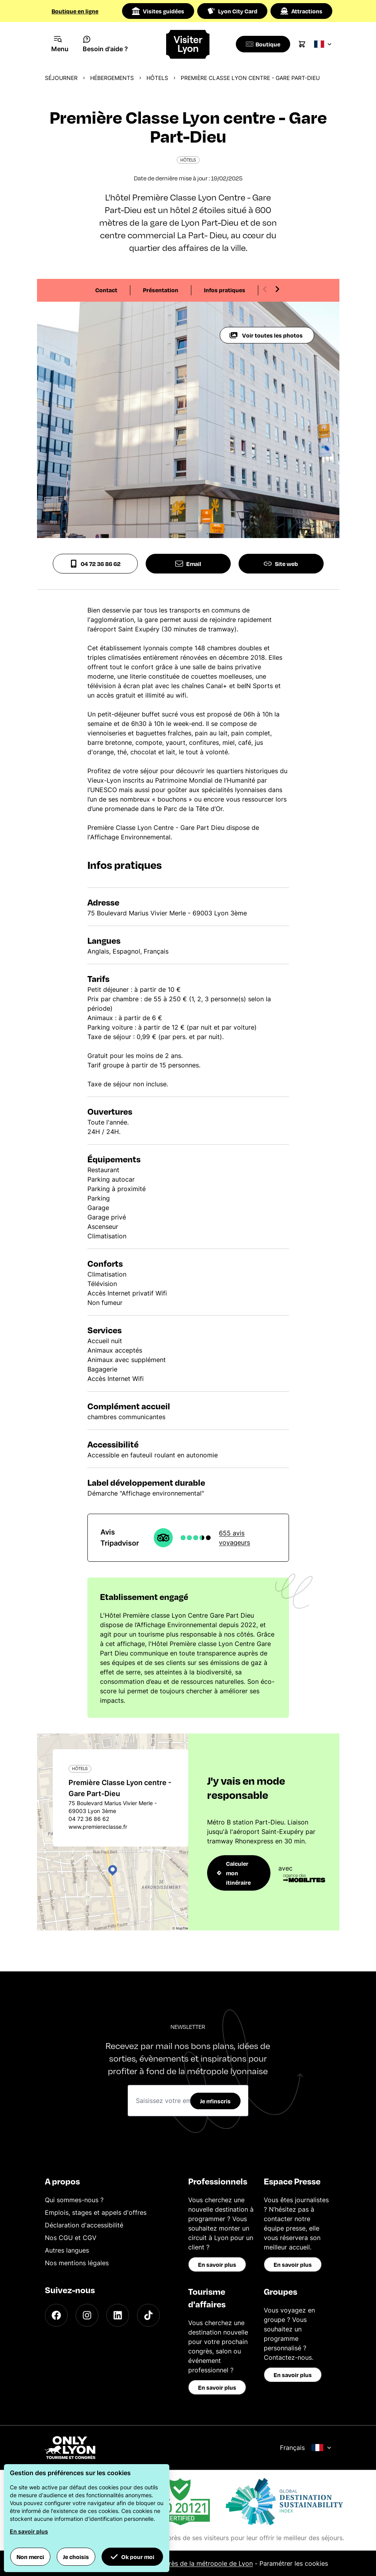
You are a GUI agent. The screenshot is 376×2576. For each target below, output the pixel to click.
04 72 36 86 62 (95, 564)
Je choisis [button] (76, 2557)
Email (188, 564)
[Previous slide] (265, 289)
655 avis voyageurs (234, 1537)
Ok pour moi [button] (132, 2557)
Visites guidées (158, 11)
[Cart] (305, 44)
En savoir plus (217, 2264)
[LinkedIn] (117, 2315)
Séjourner (61, 77)
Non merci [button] (30, 2557)
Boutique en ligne (75, 11)
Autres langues (67, 2250)
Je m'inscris (215, 2101)
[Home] (188, 44)
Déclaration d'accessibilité (84, 2225)
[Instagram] (87, 2315)
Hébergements (112, 77)
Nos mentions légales (77, 2263)
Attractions (301, 11)
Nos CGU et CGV (70, 2238)
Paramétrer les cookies (293, 2563)
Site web (281, 564)
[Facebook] (56, 2315)
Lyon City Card (232, 11)
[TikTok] (148, 2315)
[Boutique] (264, 44)
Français (306, 2448)
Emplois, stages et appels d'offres (95, 2212)
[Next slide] (277, 289)
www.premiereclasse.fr (98, 1826)
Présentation (160, 290)
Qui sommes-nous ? (74, 2200)
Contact (106, 290)
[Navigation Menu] (60, 44)
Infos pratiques (224, 290)
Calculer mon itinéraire (234, 1873)
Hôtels (157, 77)
